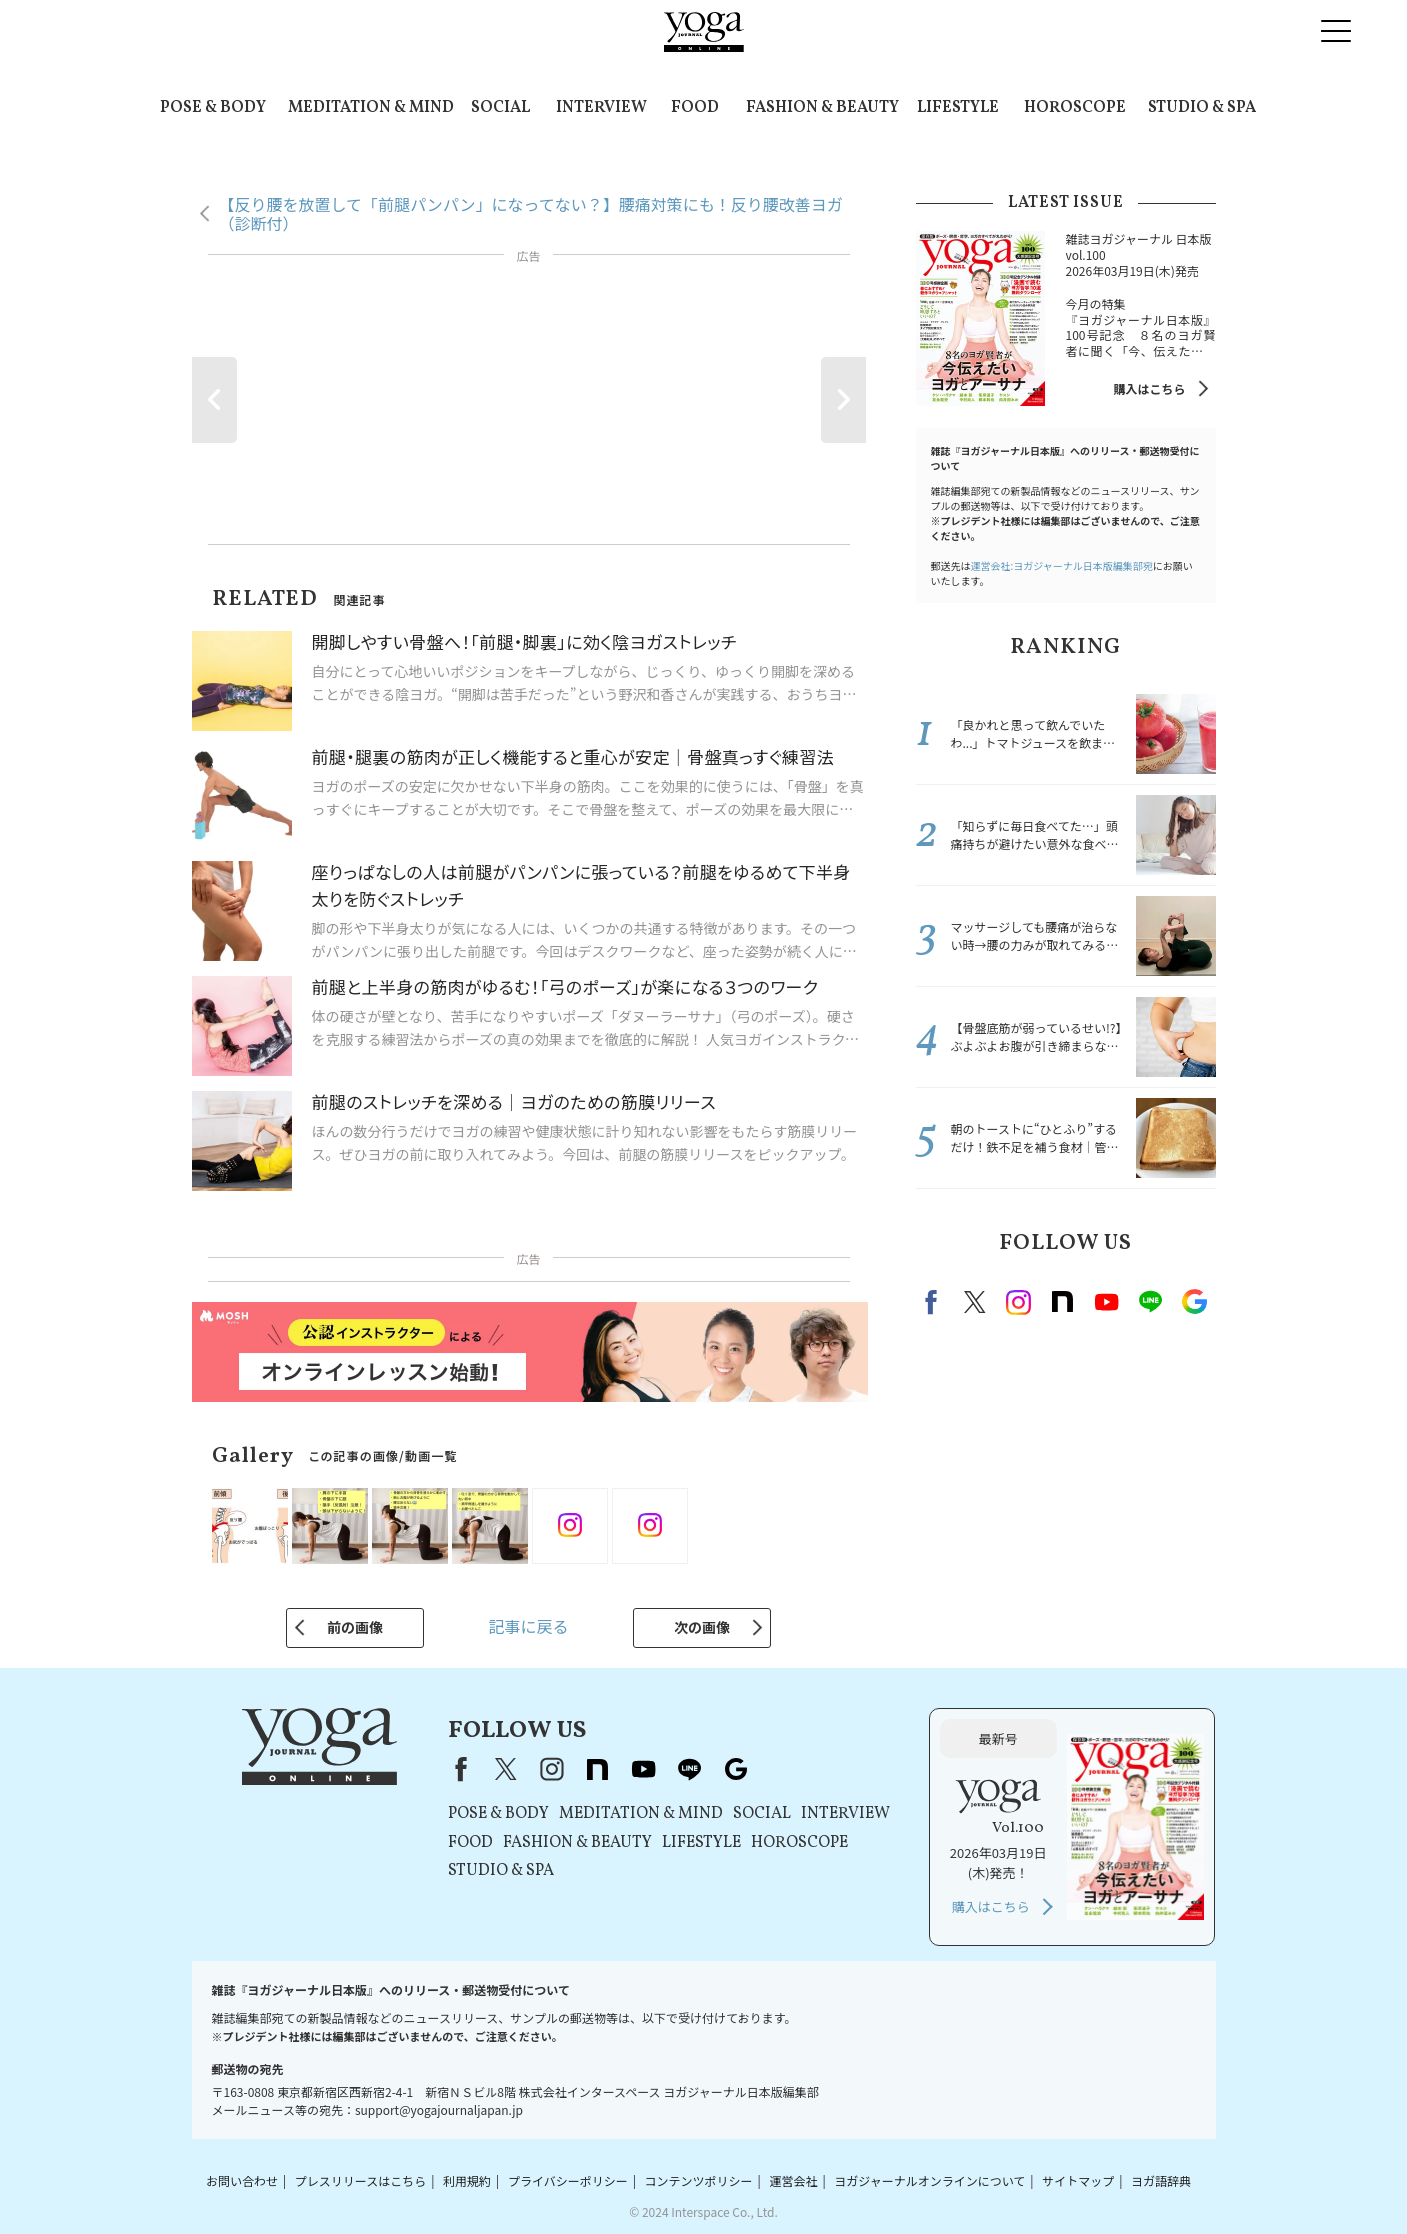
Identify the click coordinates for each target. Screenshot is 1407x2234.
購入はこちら (1149, 388)
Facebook (934, 1302)
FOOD (695, 108)
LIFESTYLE (958, 108)
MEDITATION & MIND (371, 108)
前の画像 (355, 1627)
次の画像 (702, 1627)
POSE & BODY (213, 108)
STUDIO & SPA (1202, 108)
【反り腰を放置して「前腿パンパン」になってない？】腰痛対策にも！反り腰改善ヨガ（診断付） (531, 213)
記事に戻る (528, 1626)
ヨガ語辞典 (1161, 2180)
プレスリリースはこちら (360, 2180)
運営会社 (793, 2180)
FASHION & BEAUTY (822, 108)
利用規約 (467, 2180)
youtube (644, 1769)
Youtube (1107, 1302)
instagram (1019, 1302)
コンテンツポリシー (699, 2180)
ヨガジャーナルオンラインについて (929, 2180)
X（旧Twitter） (506, 1769)
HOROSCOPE (1075, 108)
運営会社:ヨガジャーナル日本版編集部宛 (1062, 565)
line (1151, 1302)
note (1063, 1302)
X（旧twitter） (975, 1302)
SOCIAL (500, 108)
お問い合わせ (242, 2180)
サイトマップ (1078, 2180)
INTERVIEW (601, 108)
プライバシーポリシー (568, 2180)
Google (1195, 1302)
